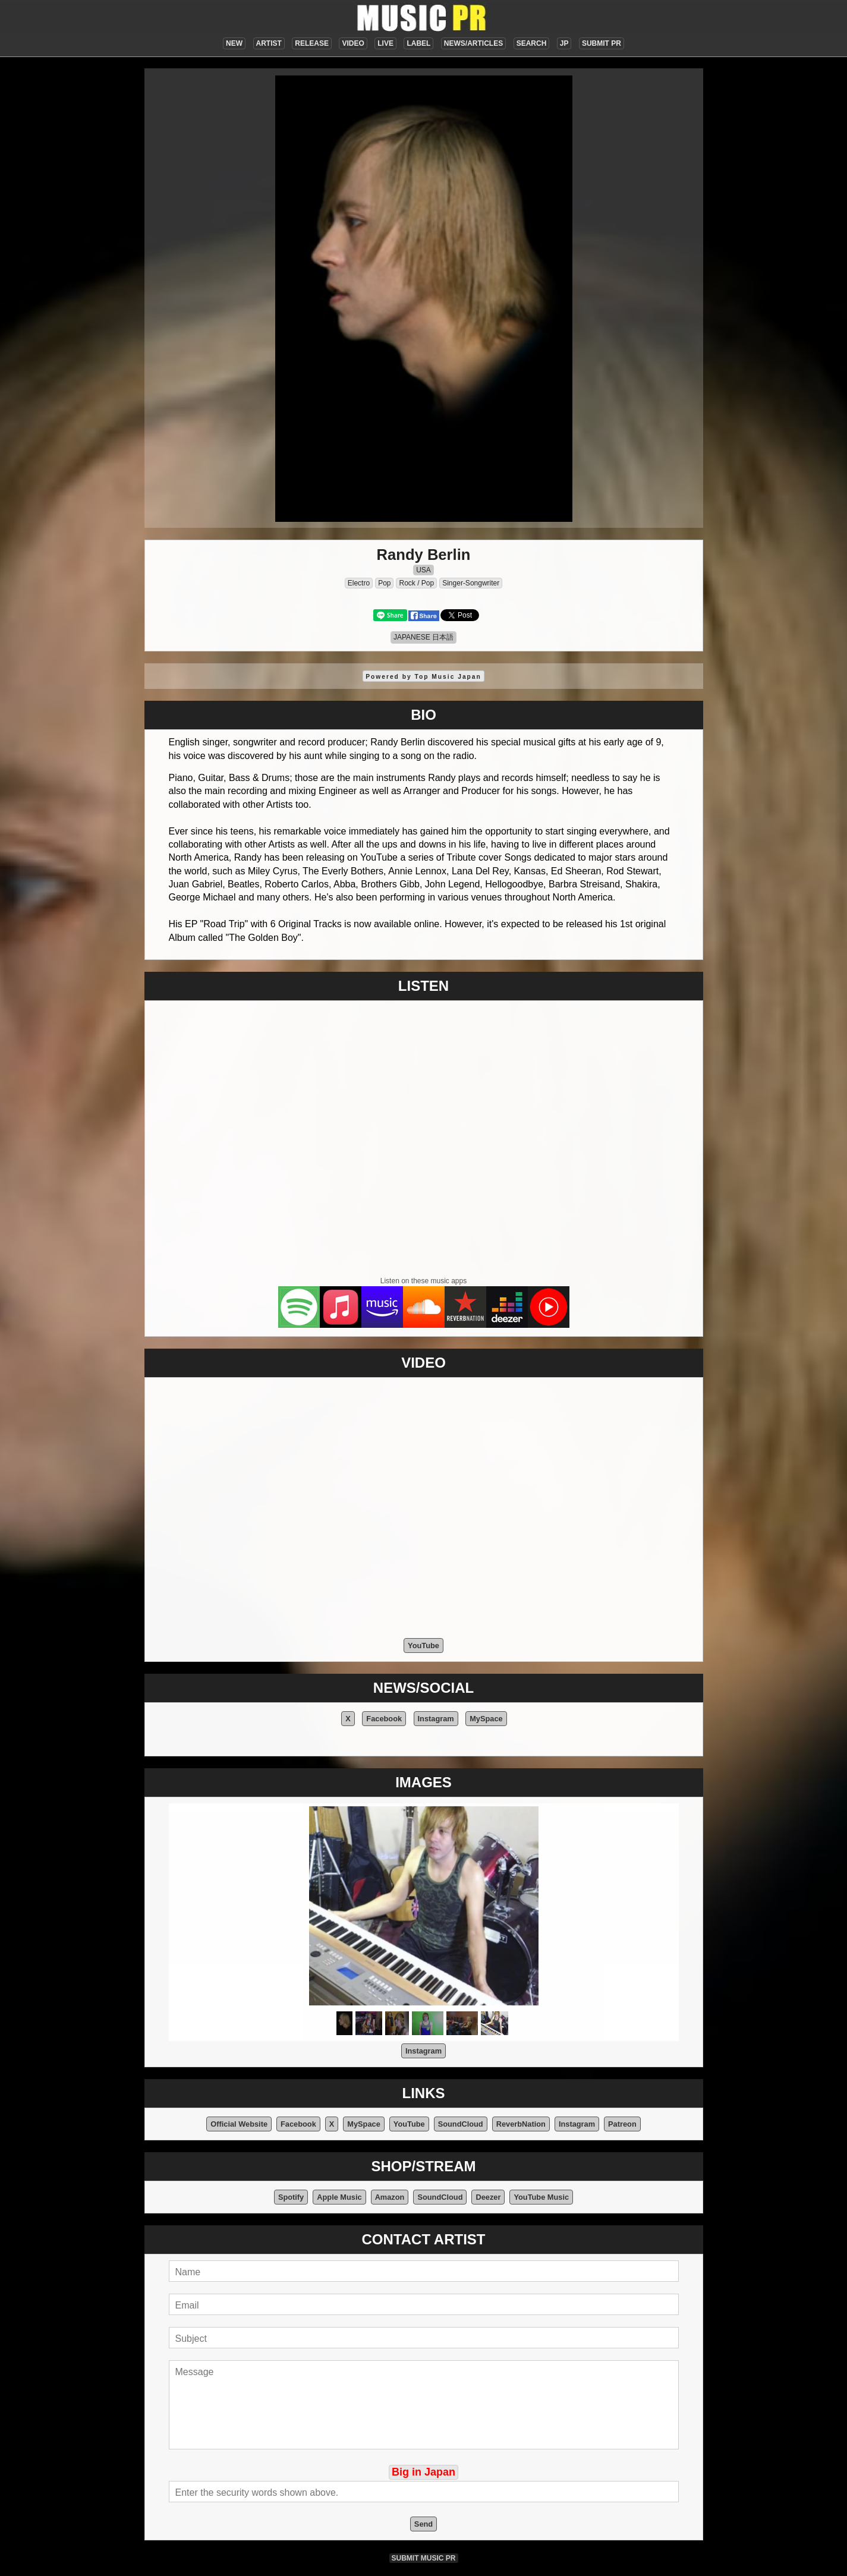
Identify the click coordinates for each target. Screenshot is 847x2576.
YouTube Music (541, 2197)
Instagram (436, 1718)
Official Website (238, 2124)
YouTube (423, 1645)
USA (423, 570)
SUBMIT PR (601, 43)
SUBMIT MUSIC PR (424, 2558)
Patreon (622, 2124)
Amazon (390, 2197)
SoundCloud (460, 2124)
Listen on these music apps (423, 1281)
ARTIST (269, 43)
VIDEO (353, 43)
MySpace (486, 1718)
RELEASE (312, 43)
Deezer (488, 2197)
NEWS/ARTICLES (473, 43)
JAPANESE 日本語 (423, 637)
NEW (234, 43)
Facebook (384, 1718)
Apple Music (339, 2197)
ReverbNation (521, 2124)
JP (564, 43)
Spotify (291, 2197)
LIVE (385, 43)
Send (423, 2524)
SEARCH (532, 43)
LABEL (418, 43)
